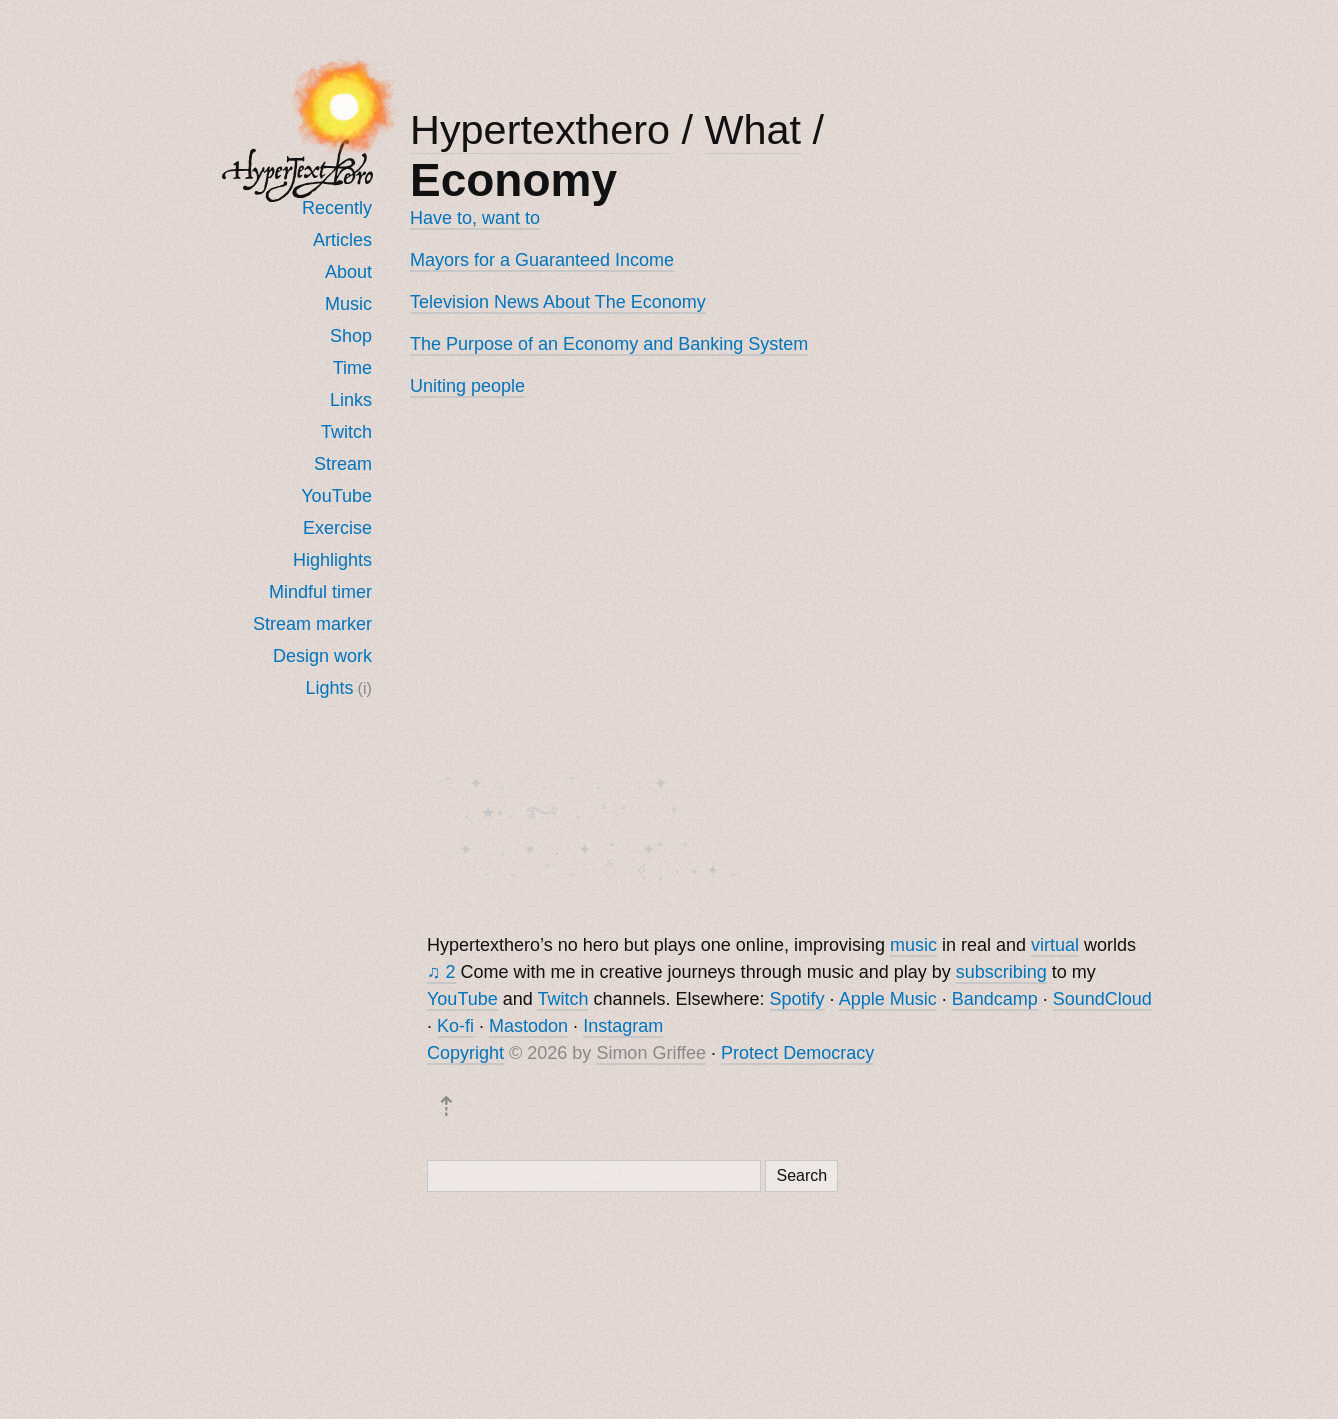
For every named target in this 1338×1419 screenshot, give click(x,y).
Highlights (332, 560)
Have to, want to (475, 218)
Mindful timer (320, 592)
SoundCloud (1102, 1003)
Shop (351, 336)
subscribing (1001, 976)
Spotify (797, 1003)
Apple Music (888, 1003)
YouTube (336, 496)
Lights (330, 688)
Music (348, 304)
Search (801, 1179)
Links (351, 400)
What (752, 130)
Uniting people (467, 386)
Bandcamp (995, 1003)
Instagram (623, 1030)
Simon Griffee (651, 1057)
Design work (322, 656)
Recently (337, 208)
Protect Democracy (797, 1057)
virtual (1055, 949)
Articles (342, 240)
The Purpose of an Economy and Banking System (609, 344)
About (348, 272)
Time (352, 368)
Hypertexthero (540, 130)
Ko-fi (455, 1030)
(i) (365, 688)
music (913, 949)
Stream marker (312, 624)
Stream (343, 464)
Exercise (337, 528)
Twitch (346, 432)
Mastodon (528, 1030)
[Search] (594, 1180)
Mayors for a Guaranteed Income (542, 260)
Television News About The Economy (558, 302)
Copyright (465, 1057)
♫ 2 (441, 976)
